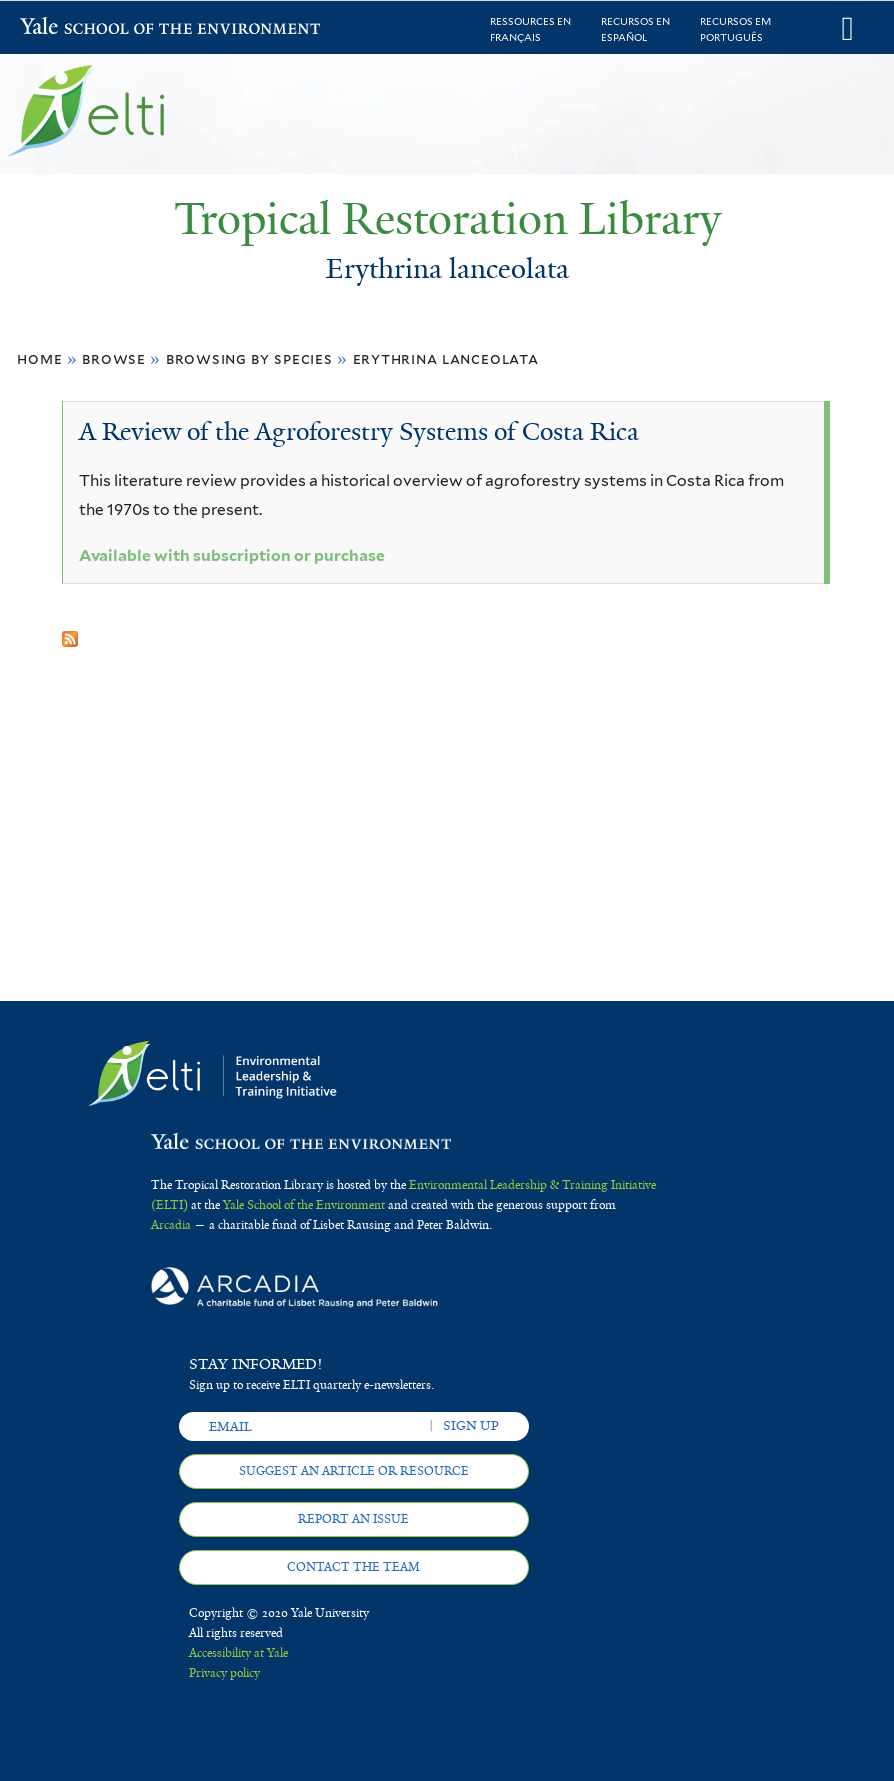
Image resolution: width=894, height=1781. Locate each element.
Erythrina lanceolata (446, 358)
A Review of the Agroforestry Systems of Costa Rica (359, 431)
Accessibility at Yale (238, 1653)
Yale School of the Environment (72, 28)
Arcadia (171, 1225)
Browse (114, 358)
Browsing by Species (249, 358)
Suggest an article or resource (354, 1471)
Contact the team (353, 1567)
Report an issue (353, 1519)
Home (39, 358)
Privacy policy (224, 1673)
